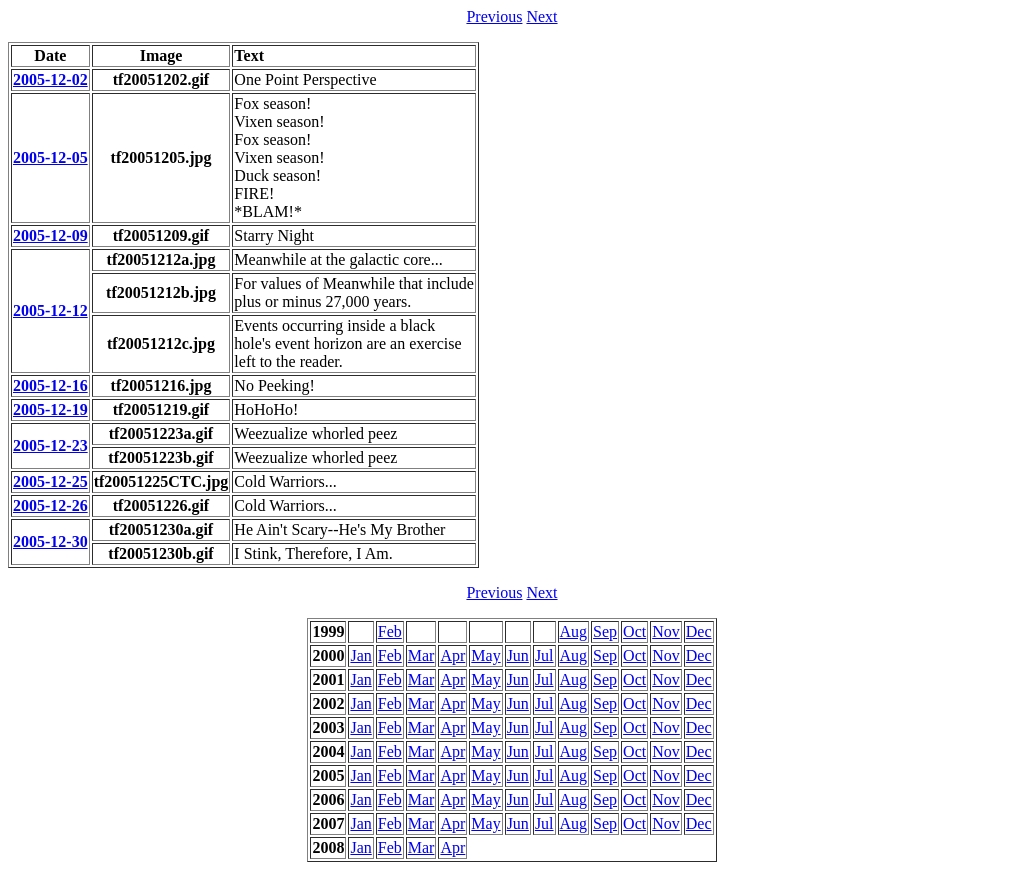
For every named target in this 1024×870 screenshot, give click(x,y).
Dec (699, 631)
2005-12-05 (50, 157)
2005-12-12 (50, 310)
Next (541, 16)
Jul (544, 655)
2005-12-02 (50, 79)
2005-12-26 (50, 505)
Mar (421, 655)
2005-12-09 (50, 235)
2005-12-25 (50, 481)
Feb (390, 631)
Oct (634, 631)
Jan (360, 655)
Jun (518, 655)
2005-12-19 (50, 409)
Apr (452, 655)
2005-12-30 (50, 541)
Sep (605, 631)
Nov (666, 631)
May (485, 655)
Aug (574, 631)
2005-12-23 (50, 445)
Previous (494, 16)
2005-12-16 (50, 385)
